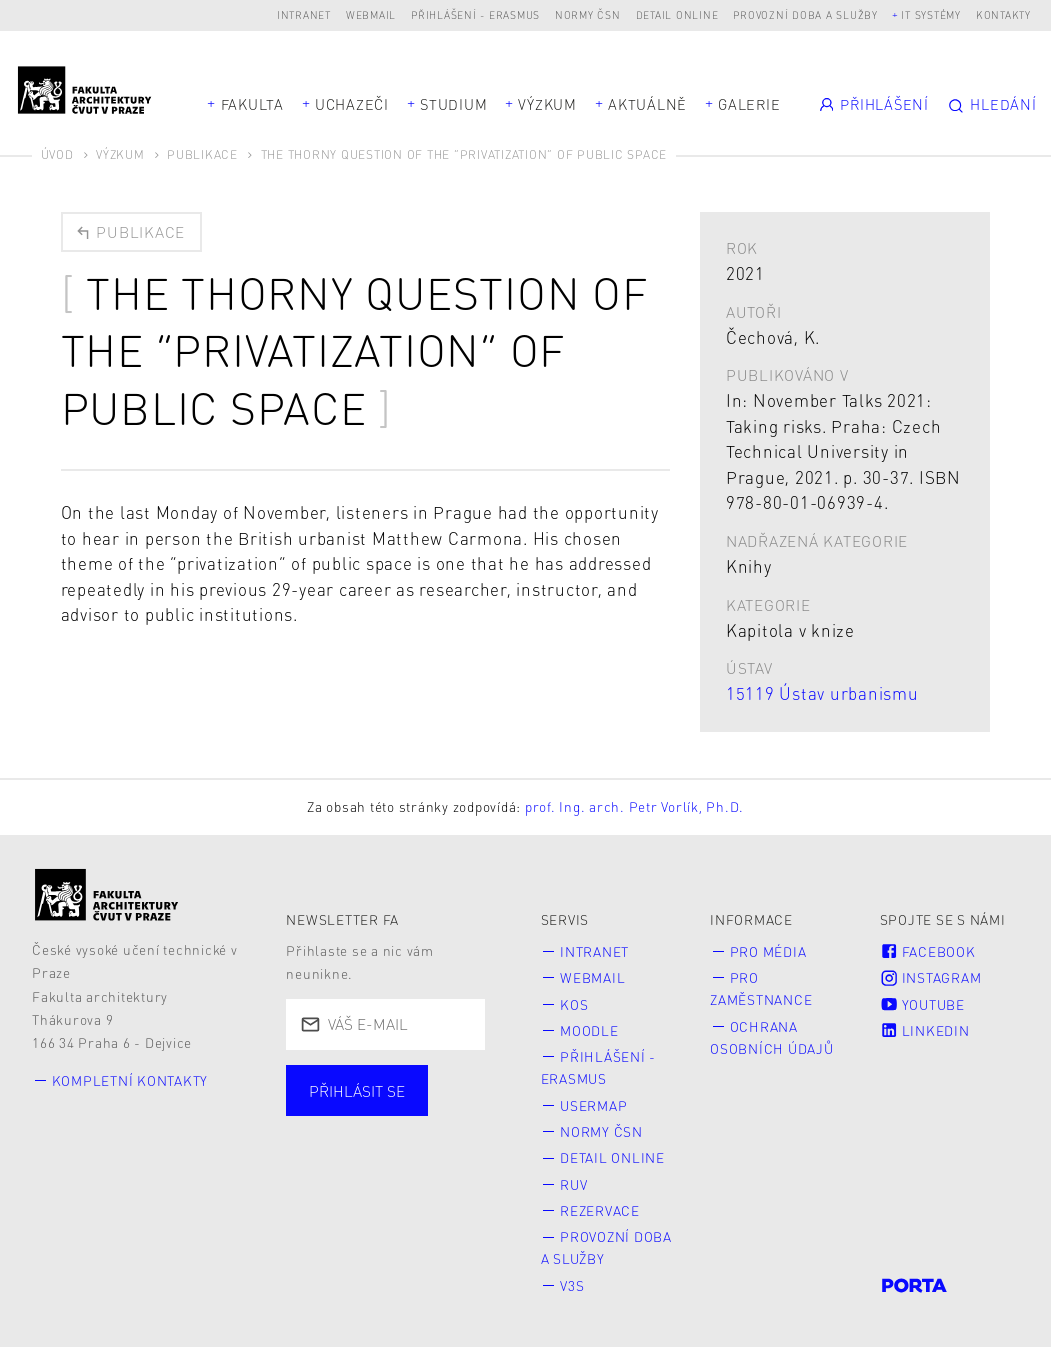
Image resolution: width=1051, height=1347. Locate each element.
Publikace (202, 154)
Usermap (593, 1105)
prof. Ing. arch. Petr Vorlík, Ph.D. (634, 806)
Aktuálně (647, 104)
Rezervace (600, 1210)
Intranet (304, 14)
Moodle (589, 1030)
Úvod (57, 154)
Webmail (371, 14)
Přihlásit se (357, 1091)
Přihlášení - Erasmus (475, 14)
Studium (453, 104)
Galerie (749, 104)
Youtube (922, 1004)
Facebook (928, 951)
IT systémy (931, 14)
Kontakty (1003, 14)
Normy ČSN (588, 14)
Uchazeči (352, 104)
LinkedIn (925, 1030)
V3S (572, 1285)
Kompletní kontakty (130, 1080)
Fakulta (252, 104)
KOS (574, 1004)
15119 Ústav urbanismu (822, 693)
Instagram (931, 977)
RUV (573, 1184)
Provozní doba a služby (805, 14)
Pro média (768, 951)
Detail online (677, 14)
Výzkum (547, 104)
